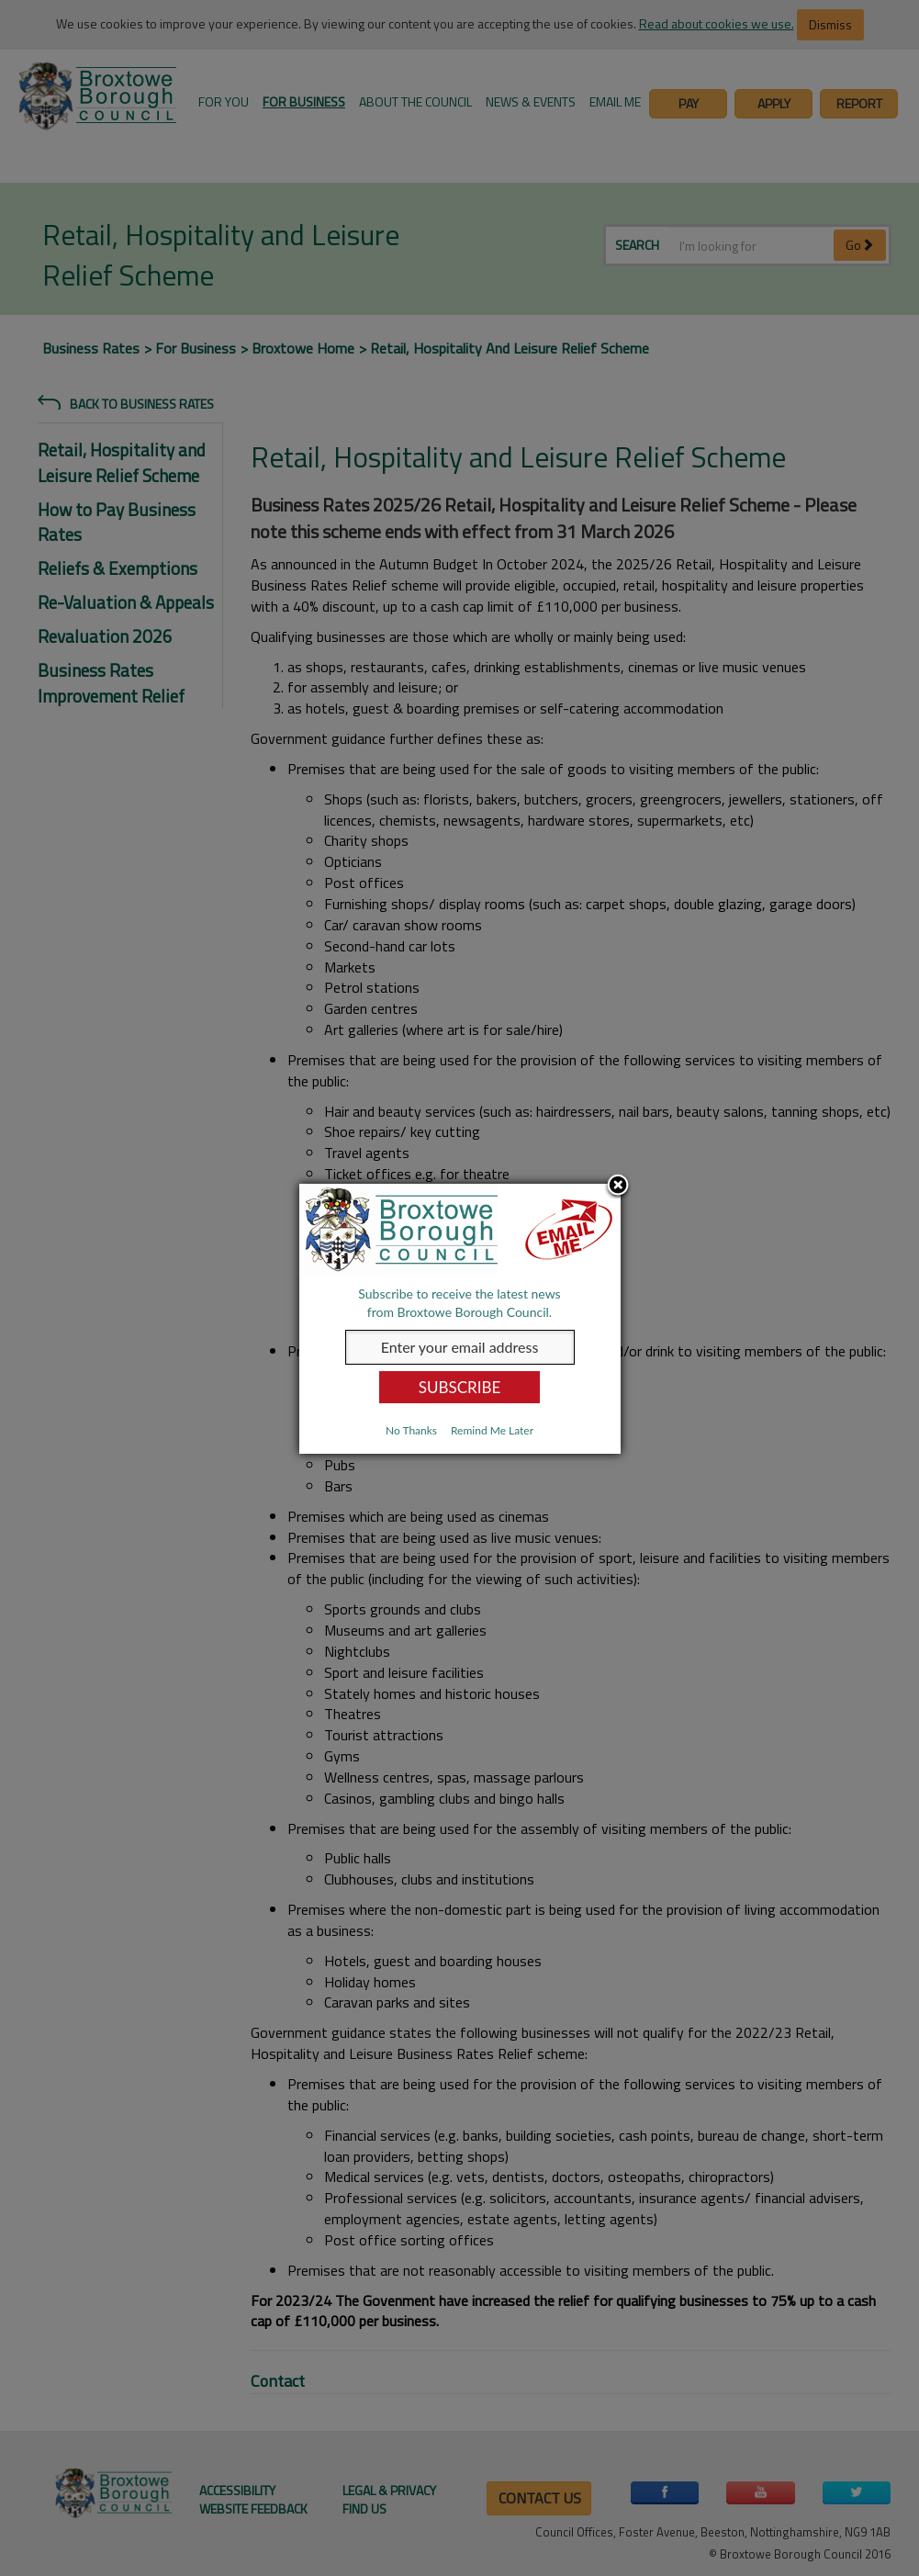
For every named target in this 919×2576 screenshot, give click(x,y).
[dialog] (460, 1319)
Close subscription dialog (618, 1186)
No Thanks (411, 1430)
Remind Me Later (492, 1430)
